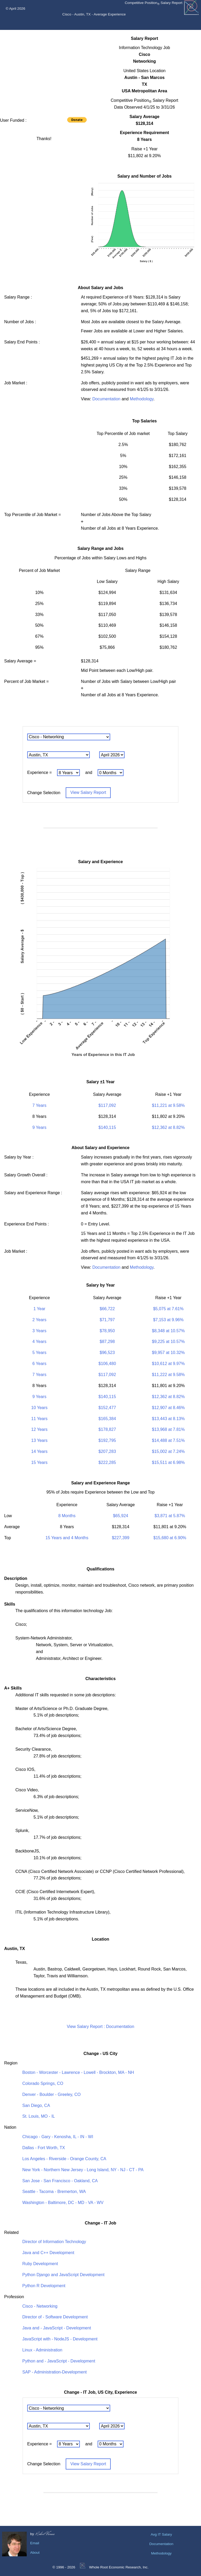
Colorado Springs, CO (42, 2083)
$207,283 (107, 1451)
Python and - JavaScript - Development (58, 2361)
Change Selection (43, 792)
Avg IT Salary (161, 2534)
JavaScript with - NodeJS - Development (59, 2339)
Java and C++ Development (48, 2252)
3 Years (39, 1331)
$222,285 (107, 1462)
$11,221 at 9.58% (168, 1105)
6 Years (39, 1363)
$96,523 (107, 1352)
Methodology (141, 399)
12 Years (39, 1429)
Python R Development (43, 2285)
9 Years (39, 1127)
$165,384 (107, 1418)
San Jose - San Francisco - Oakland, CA (60, 2181)
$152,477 (107, 1407)
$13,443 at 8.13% (168, 1418)
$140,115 (107, 1127)
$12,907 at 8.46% (168, 1407)
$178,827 (107, 1429)
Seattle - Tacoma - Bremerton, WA (54, 2191)
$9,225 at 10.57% (168, 1341)
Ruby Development (40, 2263)
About (35, 2552)
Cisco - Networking (39, 2306)
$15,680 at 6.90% (169, 1538)
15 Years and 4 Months (67, 1538)
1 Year (39, 1308)
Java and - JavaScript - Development (56, 2328)
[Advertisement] (44, 72)
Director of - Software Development (55, 2317)
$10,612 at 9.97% (168, 1363)
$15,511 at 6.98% (168, 1462)
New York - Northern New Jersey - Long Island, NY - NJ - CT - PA (82, 2170)
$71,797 (107, 1320)
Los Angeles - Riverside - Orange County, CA (64, 2159)
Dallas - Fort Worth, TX (43, 2147)
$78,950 (107, 1331)
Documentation (106, 399)
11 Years (39, 1418)
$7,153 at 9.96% (168, 1320)
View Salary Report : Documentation (100, 2026)
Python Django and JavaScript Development (63, 2274)
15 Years (39, 1462)
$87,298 (107, 1341)
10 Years (39, 1407)
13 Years (39, 1440)
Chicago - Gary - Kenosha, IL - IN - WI (57, 2136)
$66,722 (107, 1308)
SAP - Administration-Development (54, 2372)
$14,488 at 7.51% (168, 1440)
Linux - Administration (42, 2350)
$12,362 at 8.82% (168, 1127)
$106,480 (107, 1363)
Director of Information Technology (54, 2241)
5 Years (39, 1352)
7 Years (39, 1105)
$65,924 (120, 1515)
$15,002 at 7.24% (168, 1451)
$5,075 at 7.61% (168, 1308)
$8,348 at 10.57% (168, 1331)
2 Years (39, 1320)
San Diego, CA (36, 2105)
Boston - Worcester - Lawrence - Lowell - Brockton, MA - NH (78, 2072)
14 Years (39, 1451)
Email (34, 2543)
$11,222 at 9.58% (168, 1374)
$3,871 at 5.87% (170, 1515)
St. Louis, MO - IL (38, 2116)
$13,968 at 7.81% (168, 1429)
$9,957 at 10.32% (168, 1352)
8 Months (67, 1515)
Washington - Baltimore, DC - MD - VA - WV (62, 2202)
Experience (37, 773)
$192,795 (107, 1440)
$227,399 (120, 1538)
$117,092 (107, 1105)
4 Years (39, 1341)
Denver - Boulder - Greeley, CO (51, 2094)
